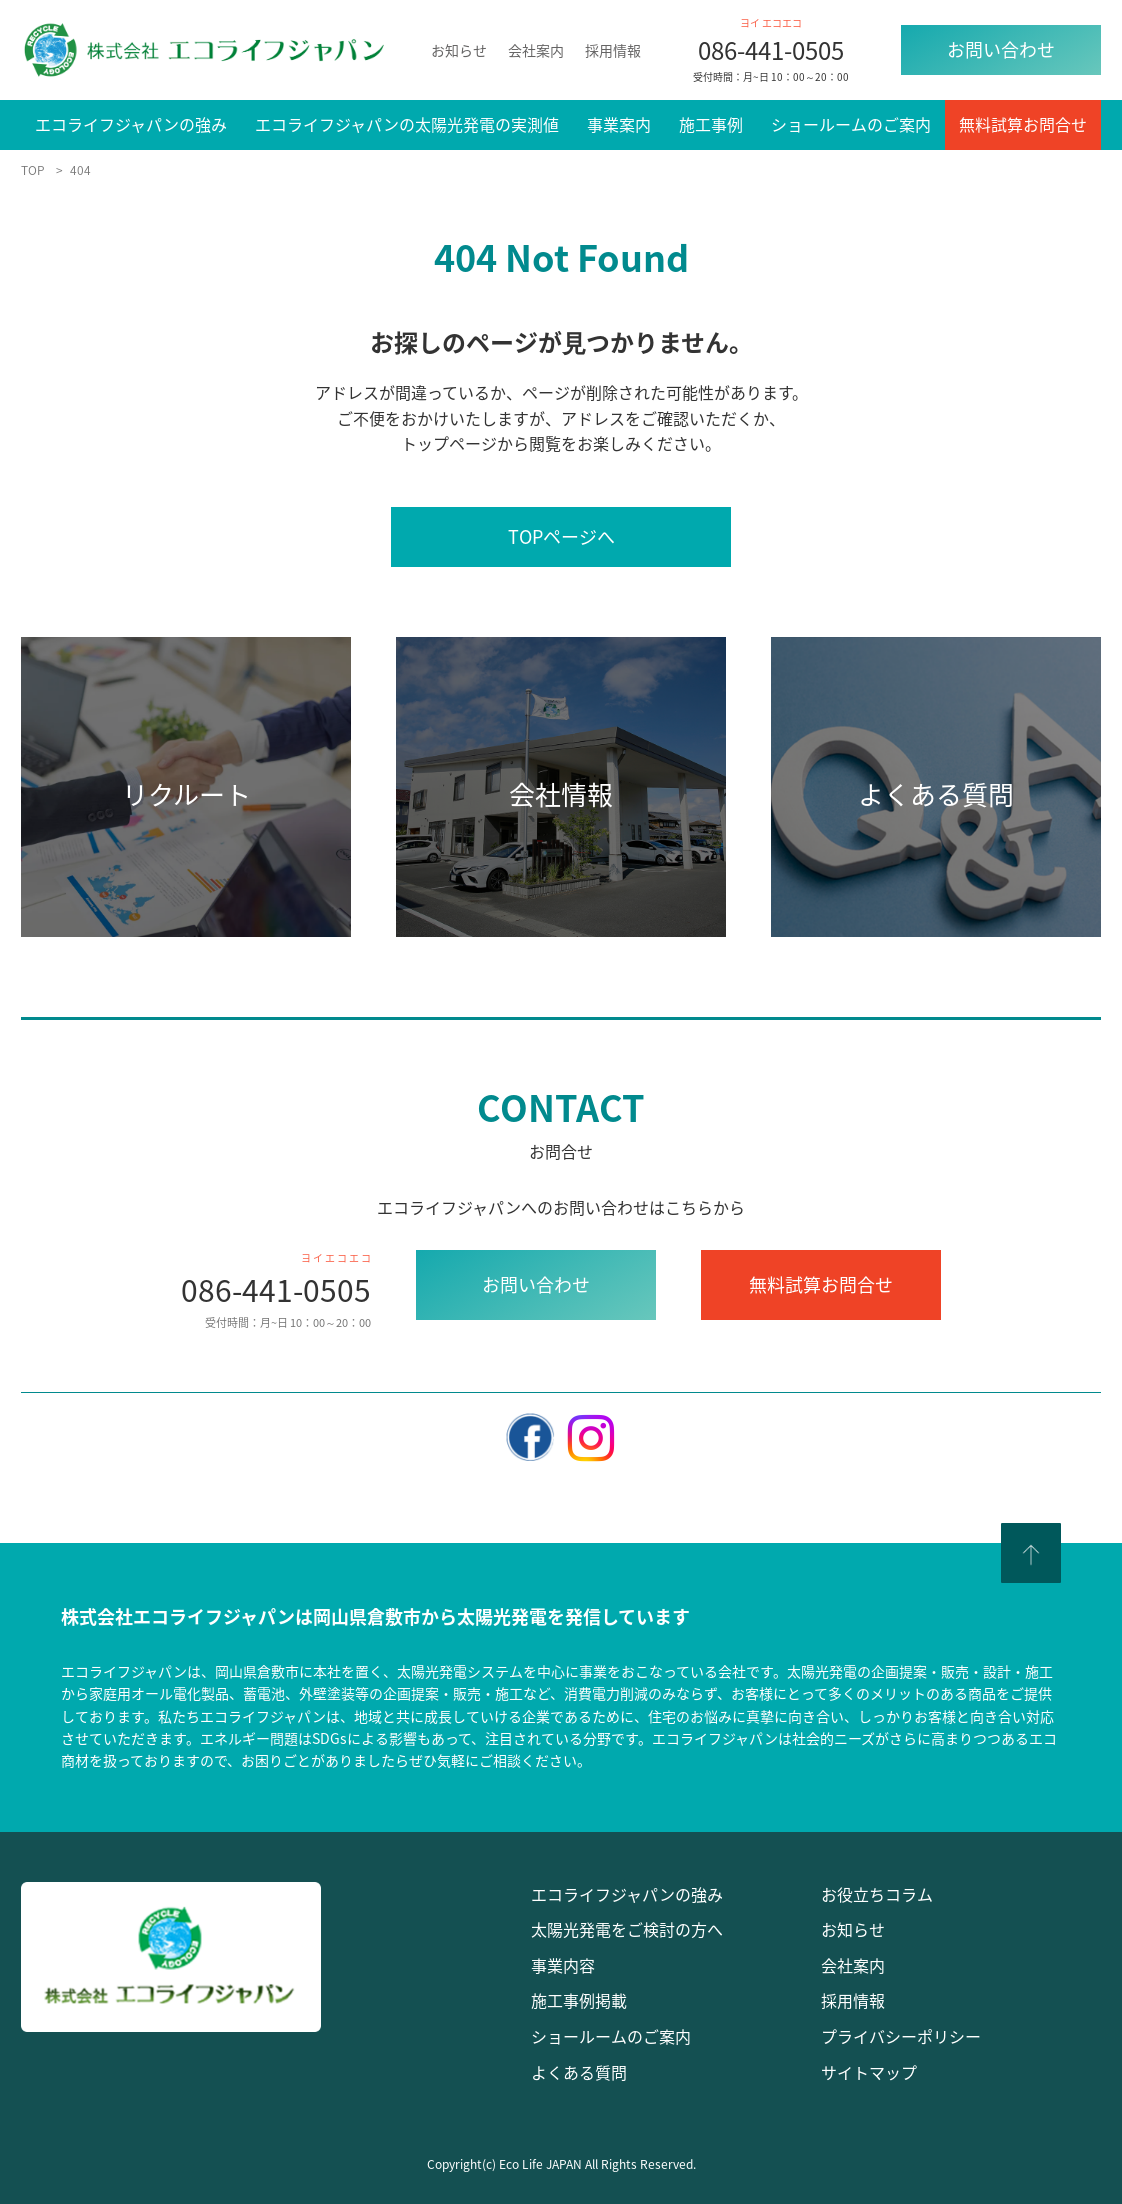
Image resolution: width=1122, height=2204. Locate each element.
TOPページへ (561, 536)
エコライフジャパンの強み (131, 124)
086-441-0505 (771, 50)
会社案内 (536, 50)
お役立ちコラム (877, 1894)
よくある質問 (579, 2072)
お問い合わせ (1001, 49)
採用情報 (613, 50)
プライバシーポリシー (901, 2036)
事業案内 (619, 124)
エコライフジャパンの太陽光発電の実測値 (407, 124)
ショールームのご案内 (851, 124)
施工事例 (711, 124)
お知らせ (459, 50)
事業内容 (563, 1965)
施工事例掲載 (579, 2000)
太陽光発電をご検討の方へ (627, 1929)
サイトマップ (869, 2072)
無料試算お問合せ (1023, 124)
